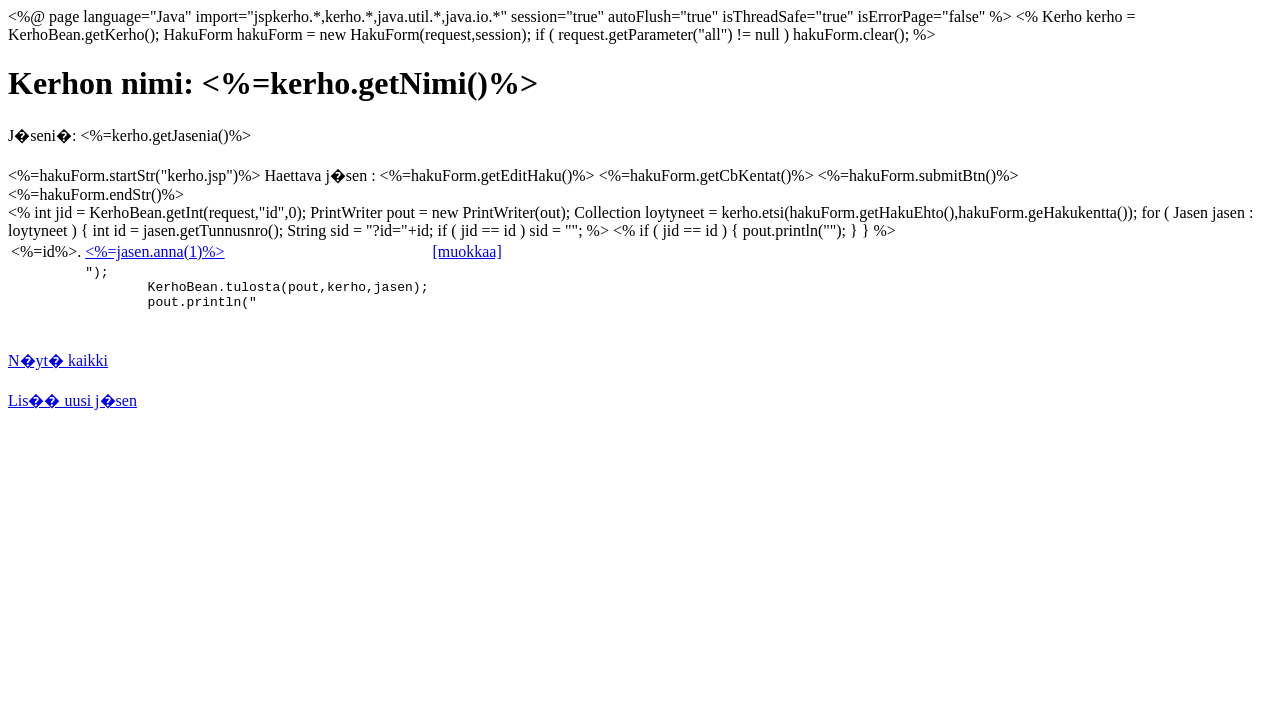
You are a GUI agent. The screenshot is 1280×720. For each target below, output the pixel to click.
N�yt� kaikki (58, 369)
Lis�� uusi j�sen (72, 409)
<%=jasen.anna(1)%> (154, 251)
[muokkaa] (466, 251)
